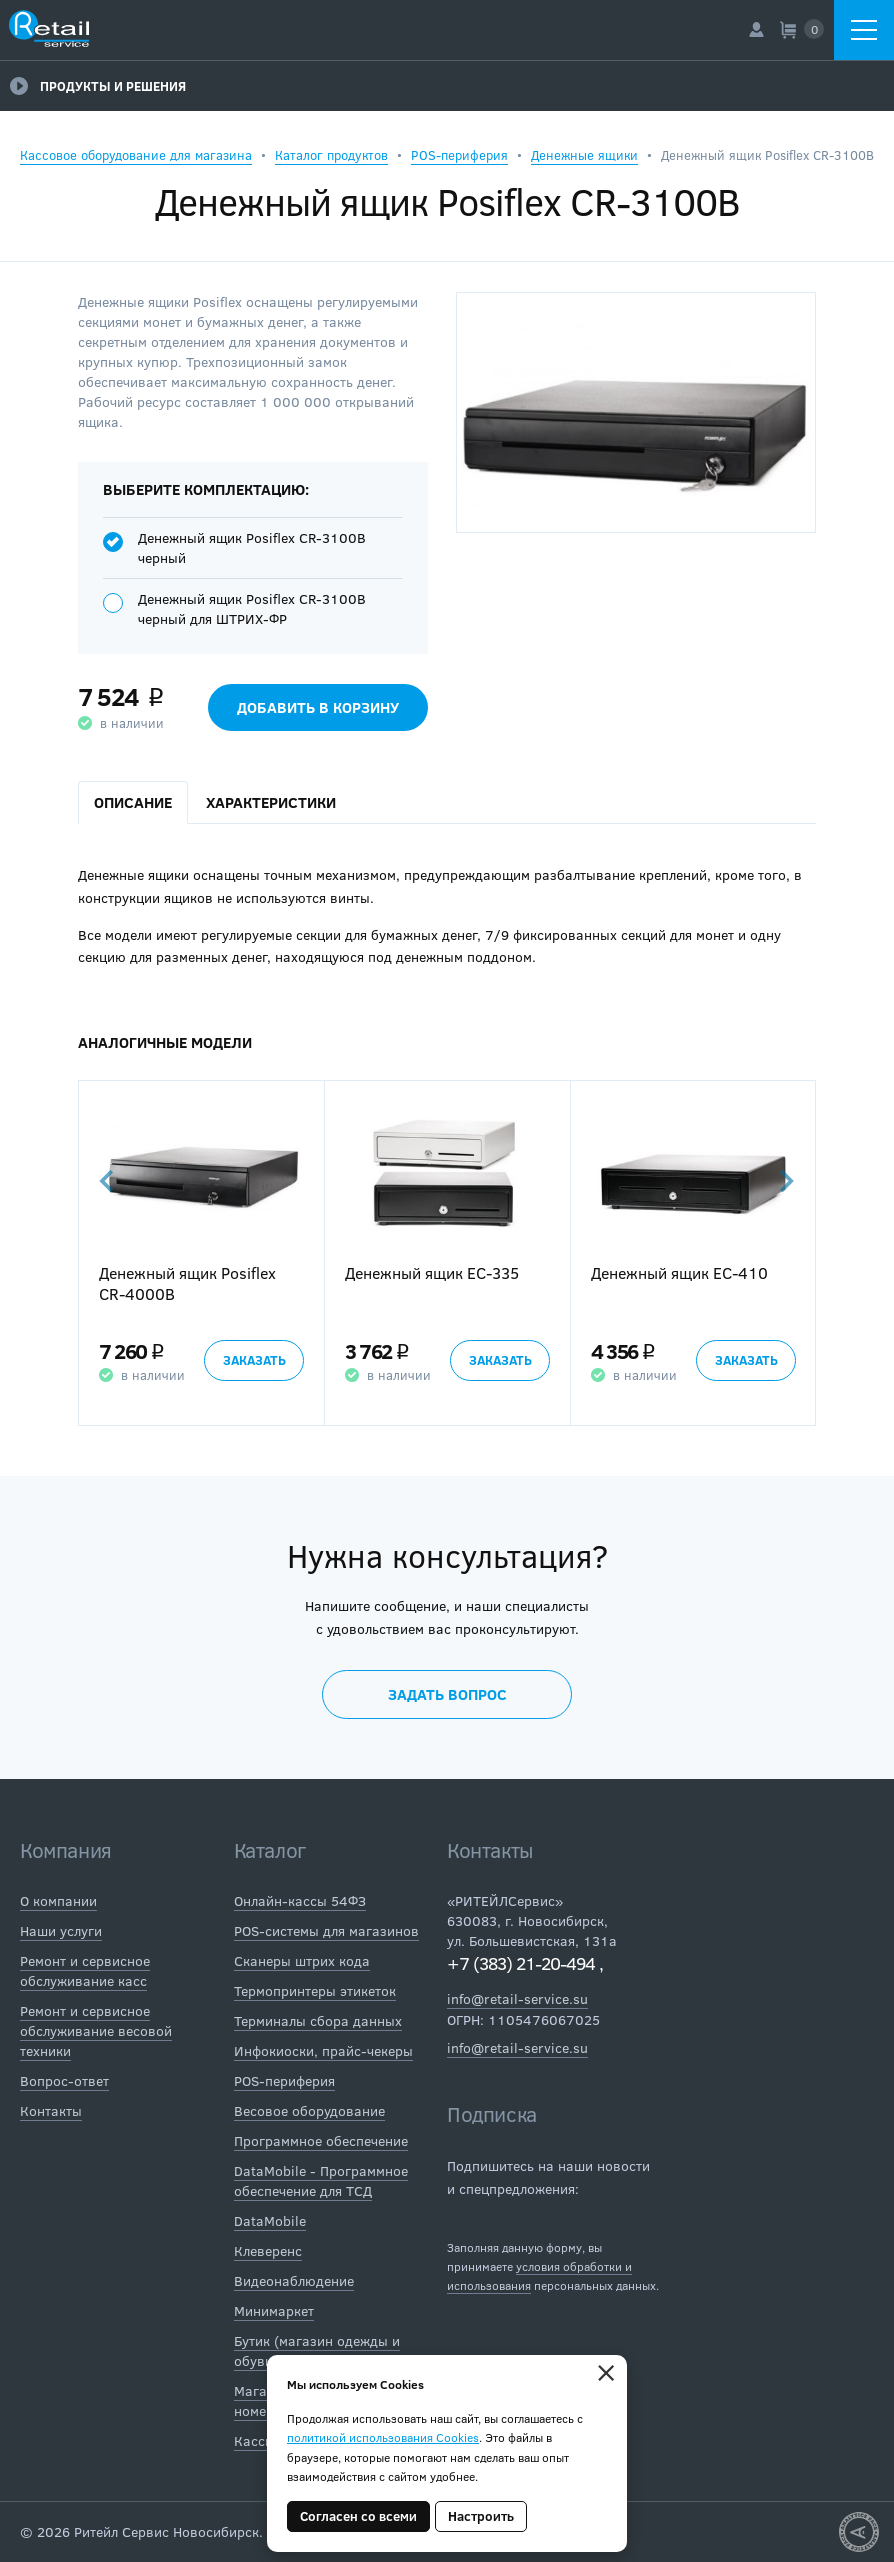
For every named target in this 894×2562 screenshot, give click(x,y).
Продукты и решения (98, 86)
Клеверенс (268, 2250)
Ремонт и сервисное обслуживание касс (85, 1970)
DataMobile (270, 2220)
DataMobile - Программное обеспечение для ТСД (321, 2180)
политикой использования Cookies (383, 2437)
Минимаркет (274, 2310)
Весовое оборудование (309, 2110)
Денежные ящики (584, 155)
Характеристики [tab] (271, 802)
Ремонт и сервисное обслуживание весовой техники (96, 2030)
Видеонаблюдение (294, 2280)
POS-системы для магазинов (326, 1930)
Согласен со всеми (358, 2516)
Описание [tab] (133, 802)
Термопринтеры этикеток (315, 1990)
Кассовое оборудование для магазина (136, 155)
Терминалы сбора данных (318, 2020)
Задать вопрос (447, 1694)
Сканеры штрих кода (302, 1960)
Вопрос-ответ (64, 2080)
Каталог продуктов (331, 155)
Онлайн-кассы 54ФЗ (300, 1900)
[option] (201, 1253)
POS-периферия (459, 155)
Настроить (481, 2516)
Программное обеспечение (321, 2140)
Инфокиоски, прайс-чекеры (323, 2050)
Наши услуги (61, 1930)
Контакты (51, 2110)
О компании (58, 1900)
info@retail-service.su (517, 1998)
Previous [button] (108, 1181)
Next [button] (785, 1181)
